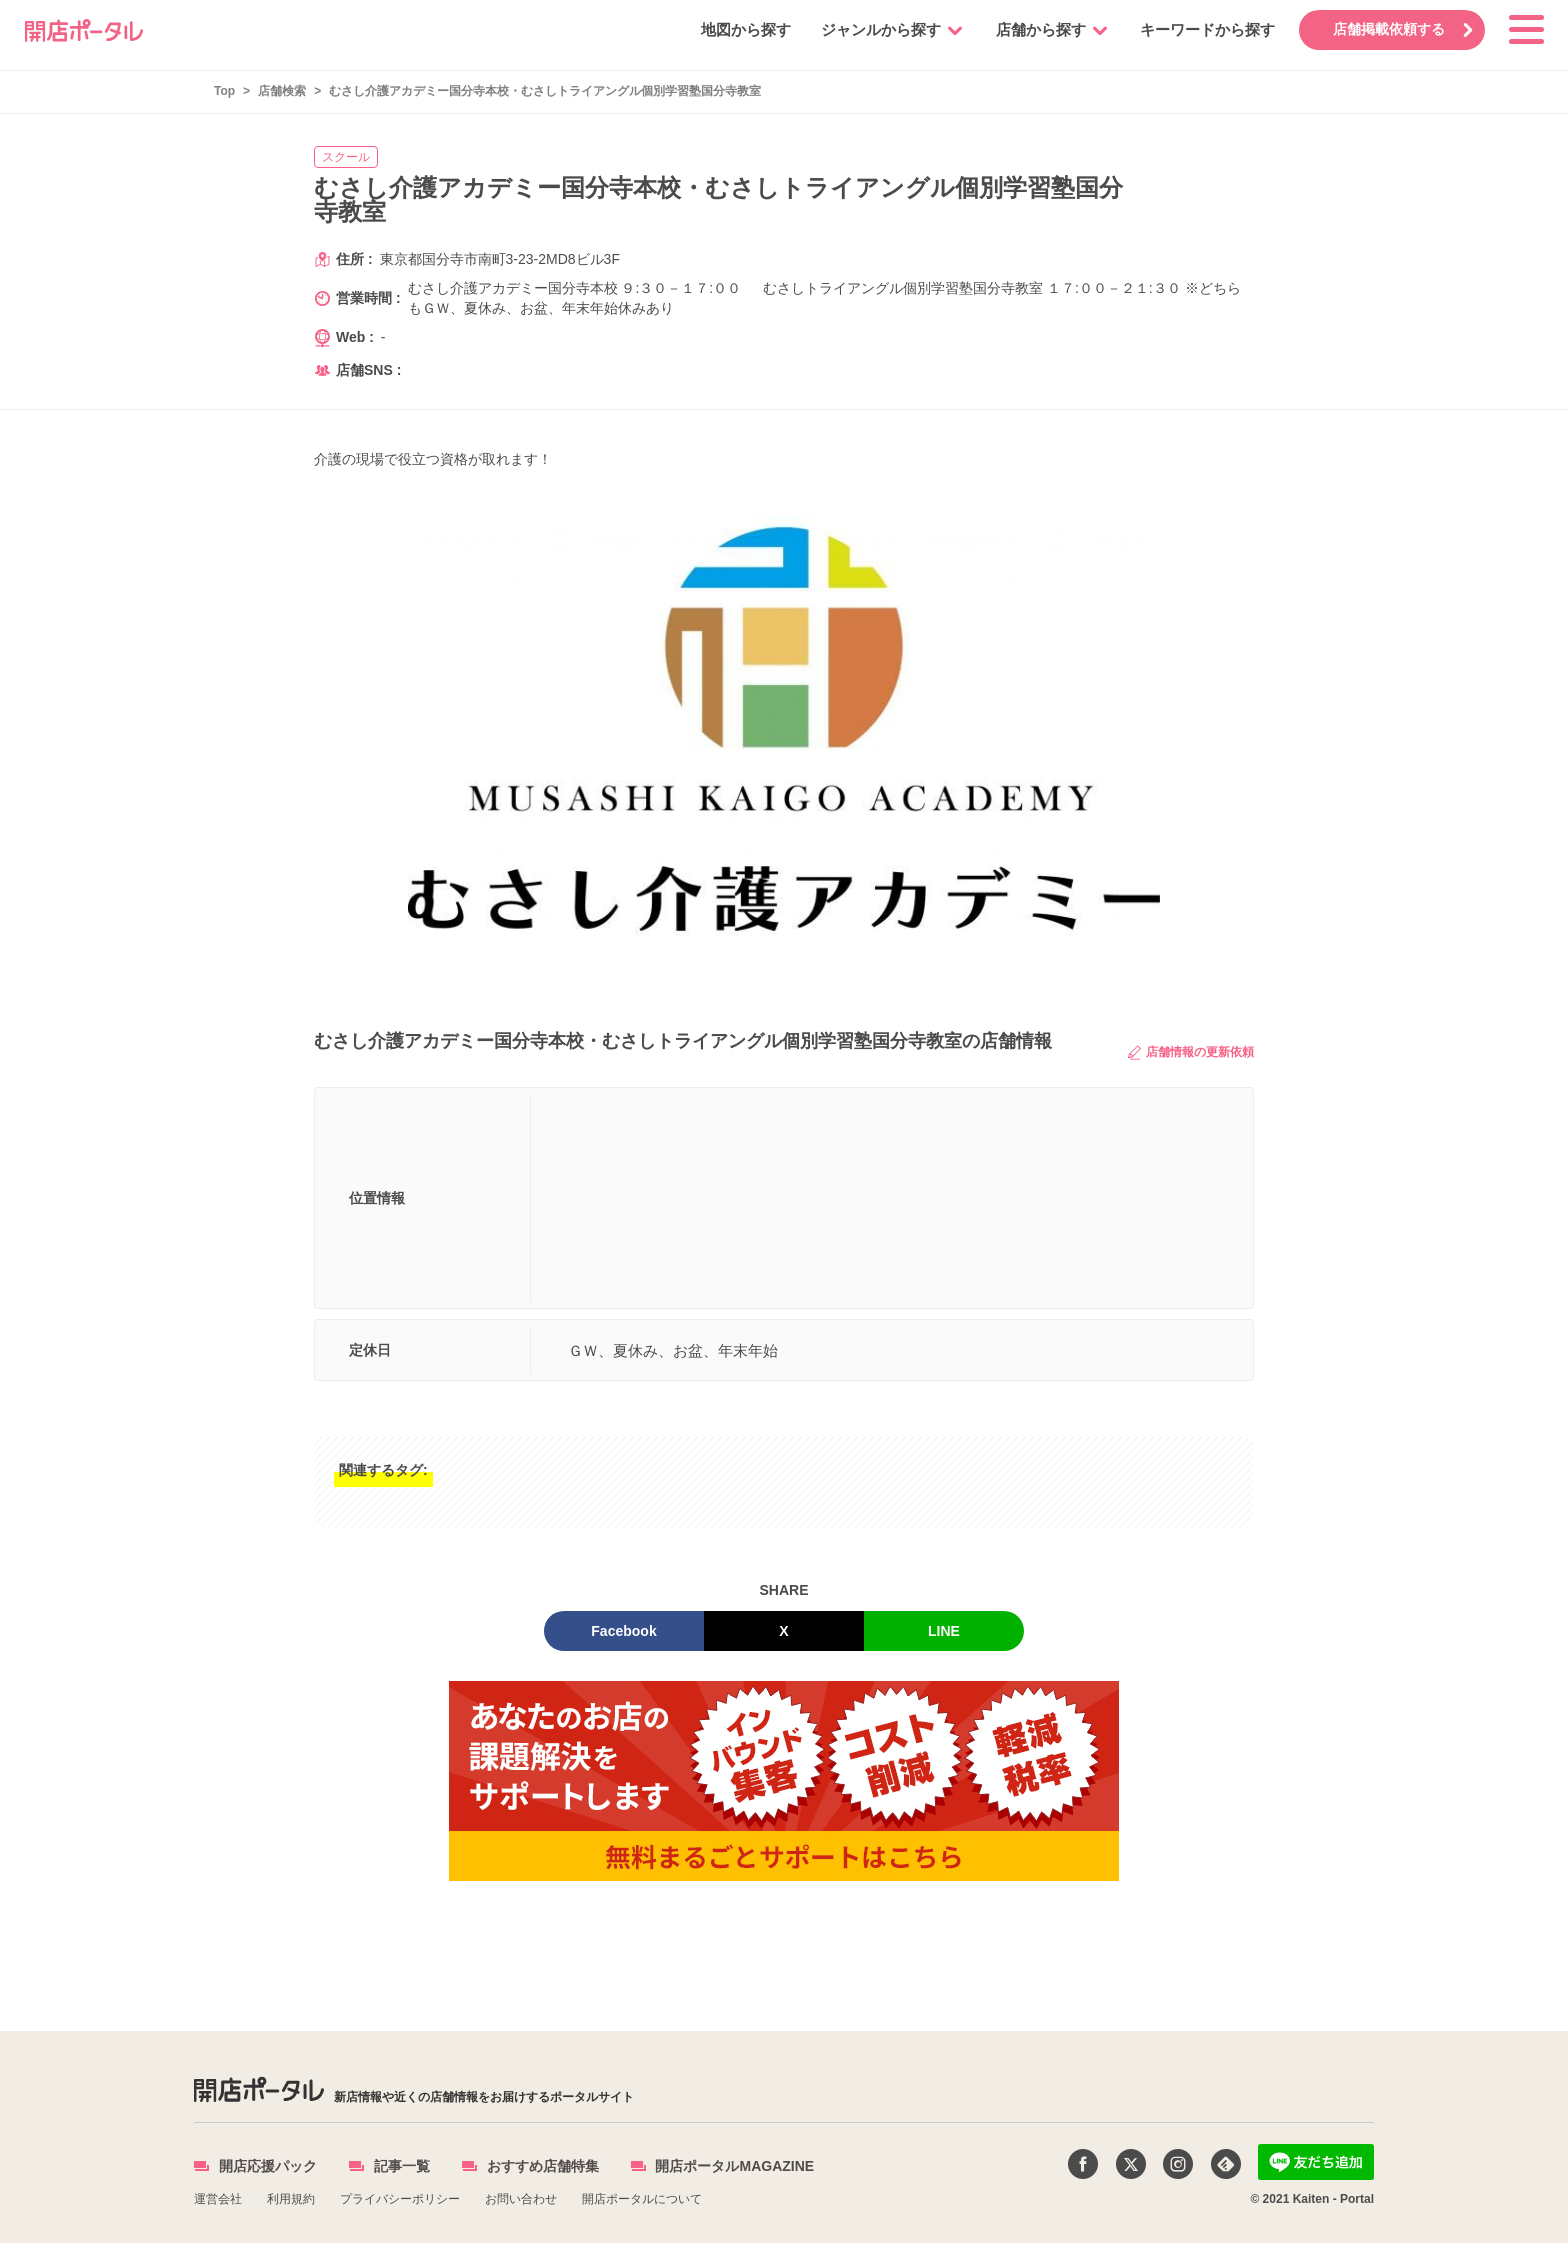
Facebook (623, 1631)
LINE (944, 1631)
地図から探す (745, 29)
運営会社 (218, 2199)
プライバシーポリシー (400, 2199)
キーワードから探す (1206, 29)
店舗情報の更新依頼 (1191, 1052)
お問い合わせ (521, 2199)
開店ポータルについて (642, 2199)
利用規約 (291, 2199)
